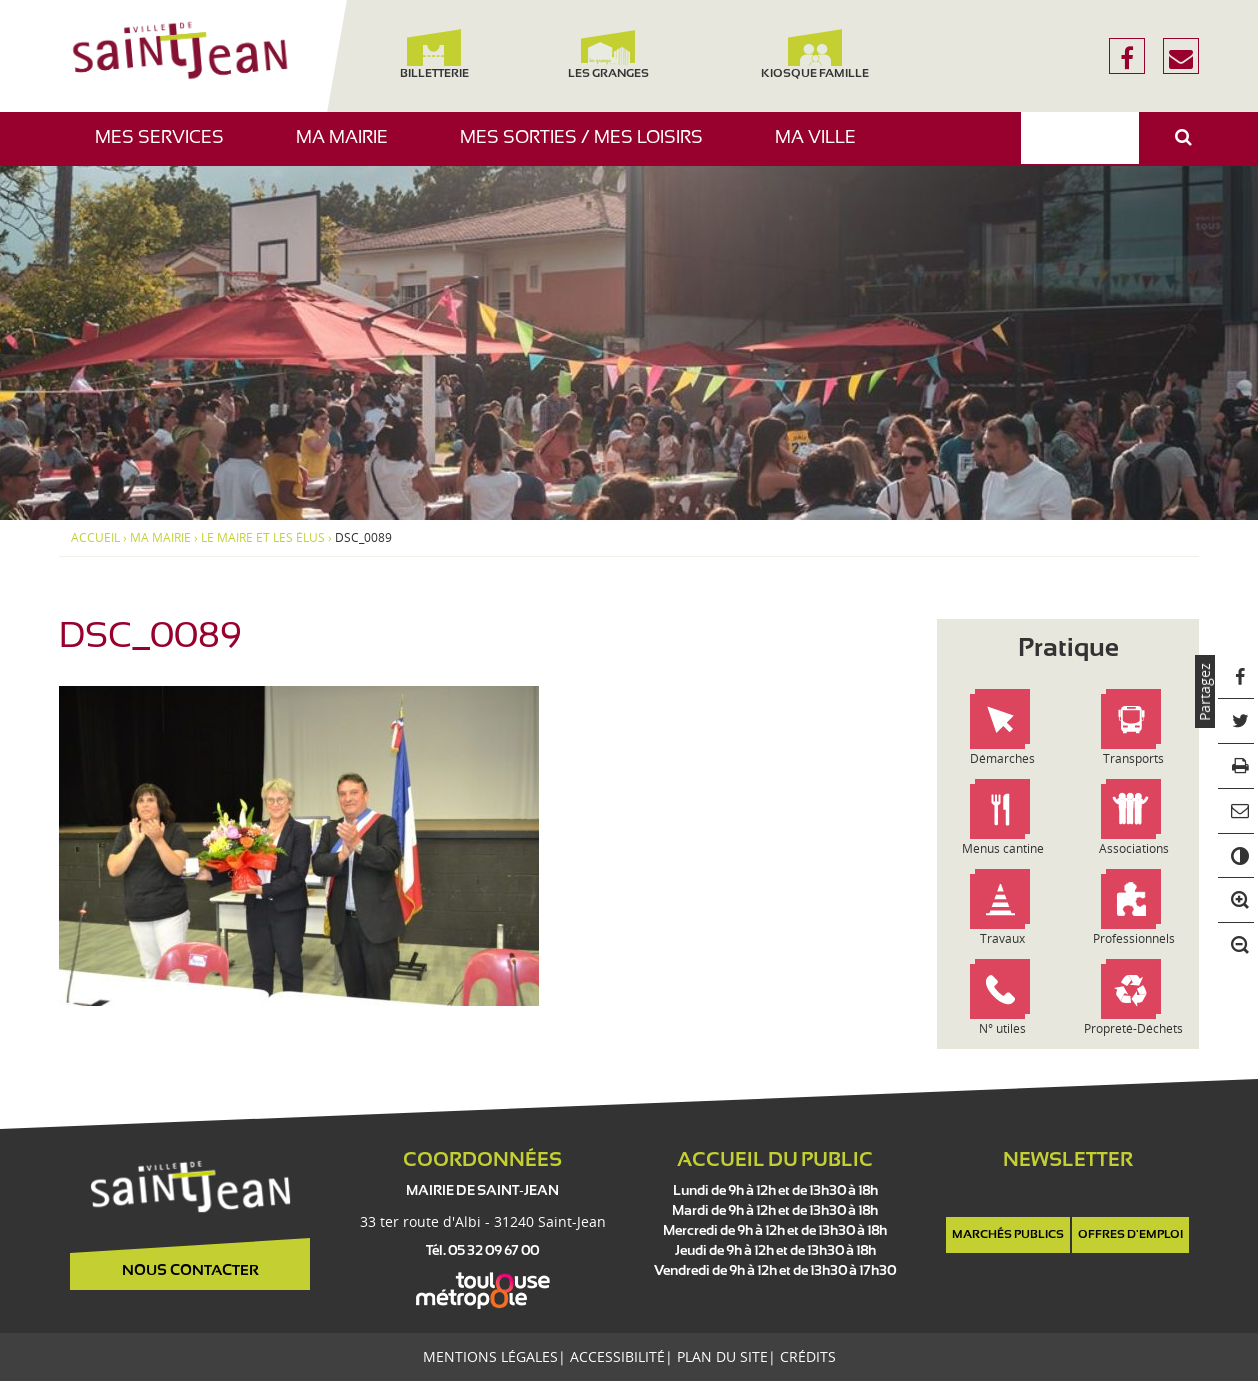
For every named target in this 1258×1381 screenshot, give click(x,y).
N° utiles (1002, 1028)
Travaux (1002, 938)
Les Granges (607, 54)
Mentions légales (490, 1356)
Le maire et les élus (263, 538)
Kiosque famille (815, 54)
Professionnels (1134, 938)
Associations (1134, 848)
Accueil (95, 538)
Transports (1133, 758)
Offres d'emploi (1130, 1235)
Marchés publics (1008, 1235)
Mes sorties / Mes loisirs (589, 147)
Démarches (1002, 758)
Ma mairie (349, 147)
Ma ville (823, 147)
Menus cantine (1003, 848)
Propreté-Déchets (1133, 1028)
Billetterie (433, 54)
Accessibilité (617, 1356)
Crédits (808, 1356)
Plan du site (722, 1356)
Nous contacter (190, 1271)
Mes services (167, 147)
